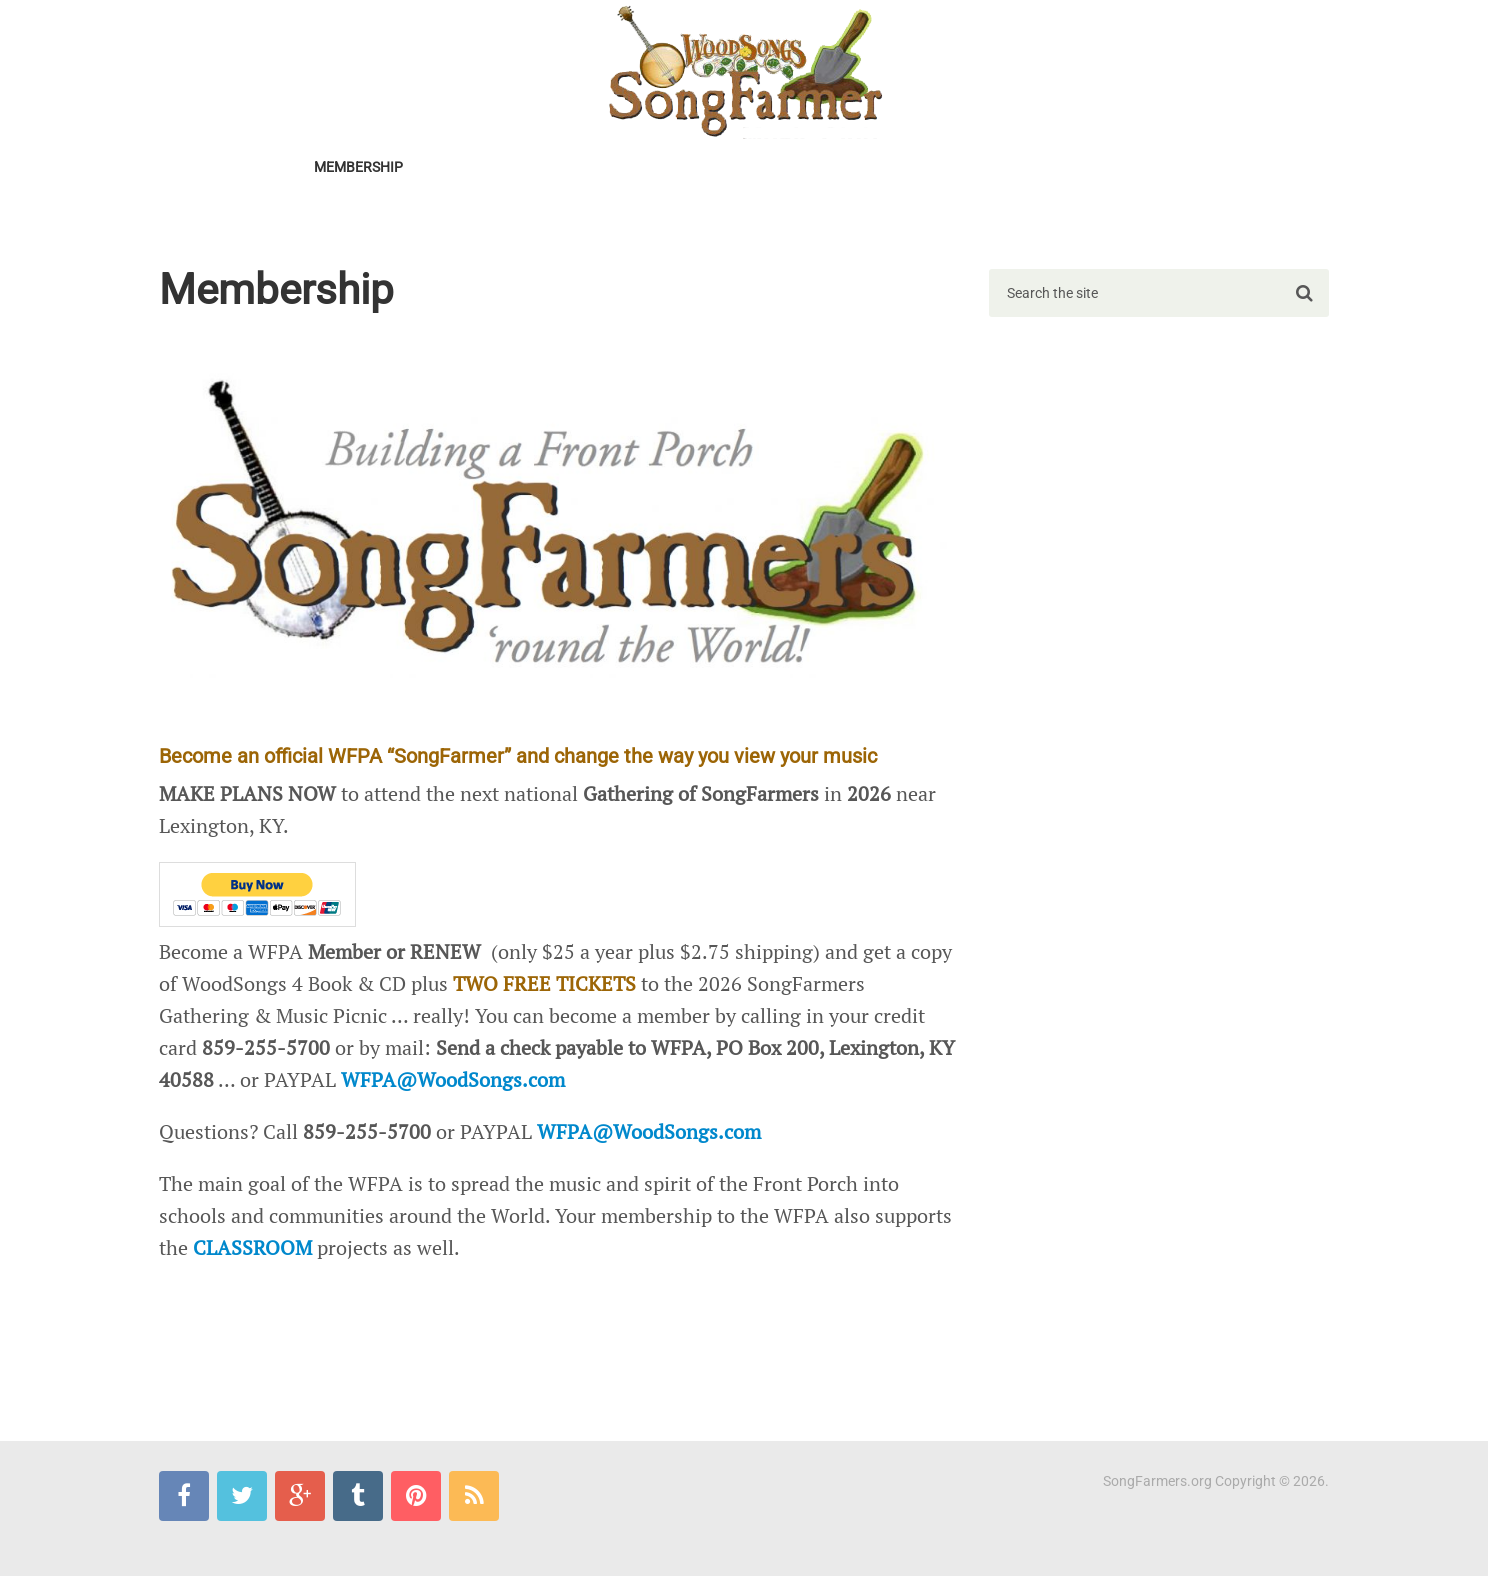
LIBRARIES (1041, 168)
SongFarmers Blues (246, 218)
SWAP (958, 168)
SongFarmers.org (1157, 1485)
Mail (684, 218)
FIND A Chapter (750, 168)
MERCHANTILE (530, 218)
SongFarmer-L (401, 218)
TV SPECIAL (871, 168)
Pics (623, 218)
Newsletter (475, 168)
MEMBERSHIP (357, 168)
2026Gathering (228, 168)
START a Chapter (607, 168)
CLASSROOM (1146, 168)
